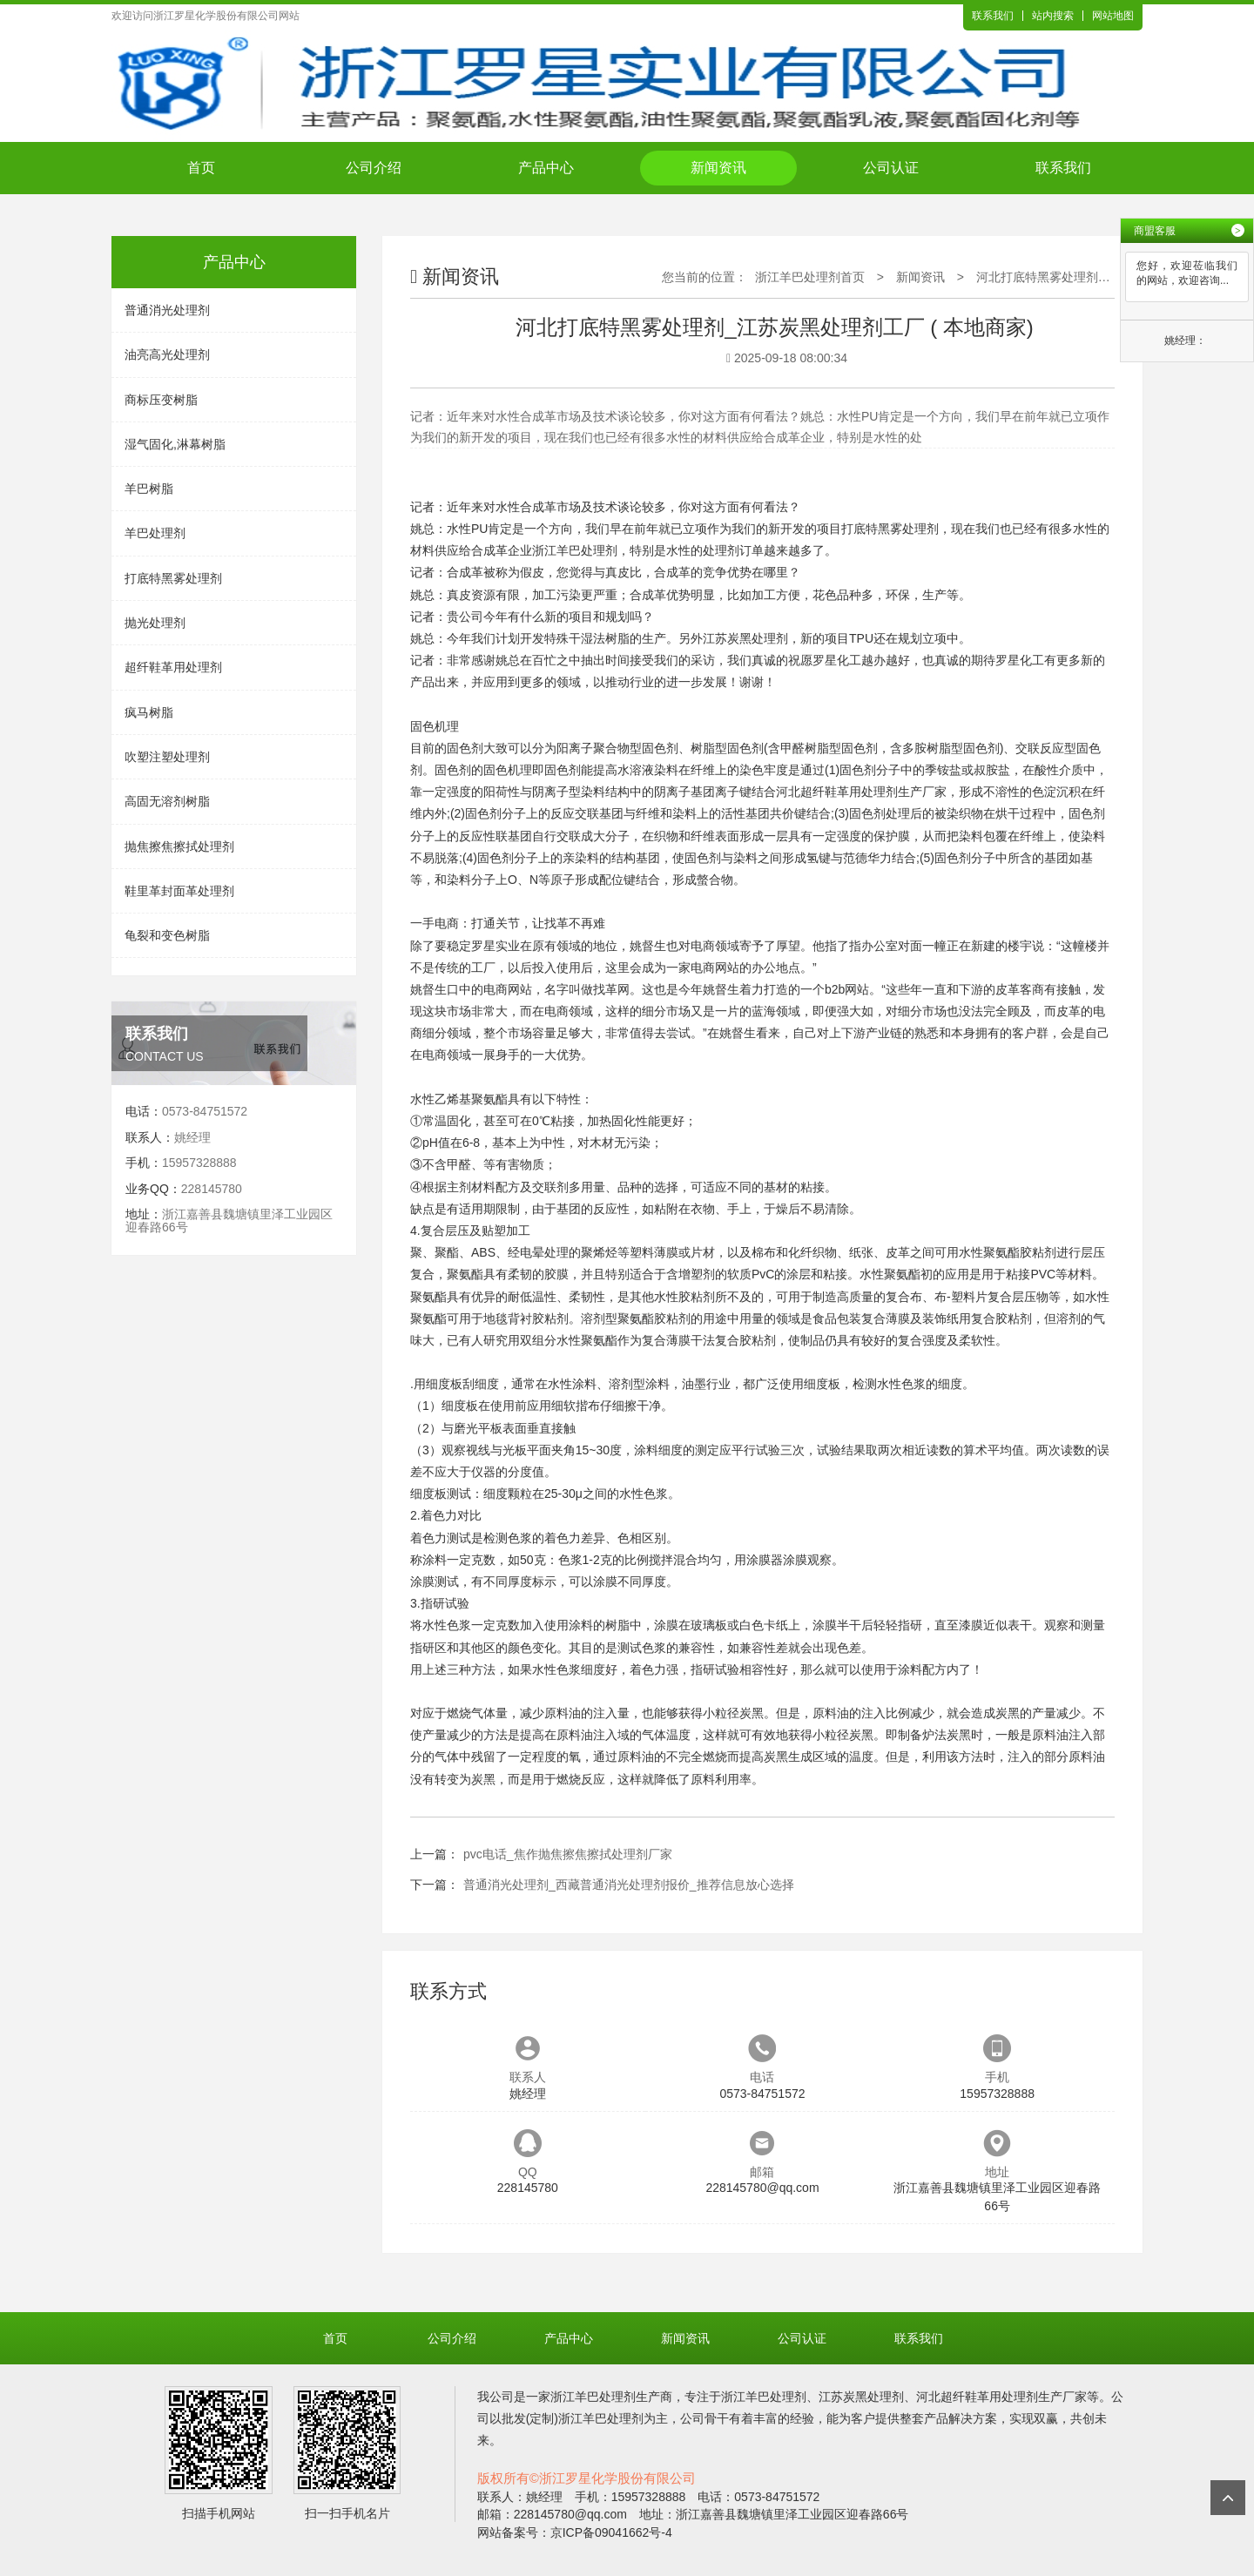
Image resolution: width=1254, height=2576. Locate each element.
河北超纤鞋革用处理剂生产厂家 (861, 792)
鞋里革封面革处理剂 (179, 891)
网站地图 (1113, 15)
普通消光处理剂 (167, 310)
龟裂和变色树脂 (167, 935)
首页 (201, 167)
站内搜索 (1053, 15)
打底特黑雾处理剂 (173, 578)
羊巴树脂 (149, 489)
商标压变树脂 (161, 400)
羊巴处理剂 (155, 533)
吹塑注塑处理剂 (167, 757)
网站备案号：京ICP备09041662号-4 (574, 2532)
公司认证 (891, 167)
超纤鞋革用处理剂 (173, 667)
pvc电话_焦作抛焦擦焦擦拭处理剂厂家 (567, 1854)
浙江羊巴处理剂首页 (810, 277)
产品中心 (546, 167)
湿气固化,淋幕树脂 (175, 444)
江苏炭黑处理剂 (745, 638)
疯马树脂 (149, 712)
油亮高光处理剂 (167, 354)
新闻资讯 (718, 167)
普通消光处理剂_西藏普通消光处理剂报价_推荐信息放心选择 (628, 1885)
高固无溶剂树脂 (167, 801)
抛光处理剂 (155, 623)
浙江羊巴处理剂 (574, 550)
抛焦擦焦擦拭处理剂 (179, 846)
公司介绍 (373, 167)
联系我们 (993, 15)
